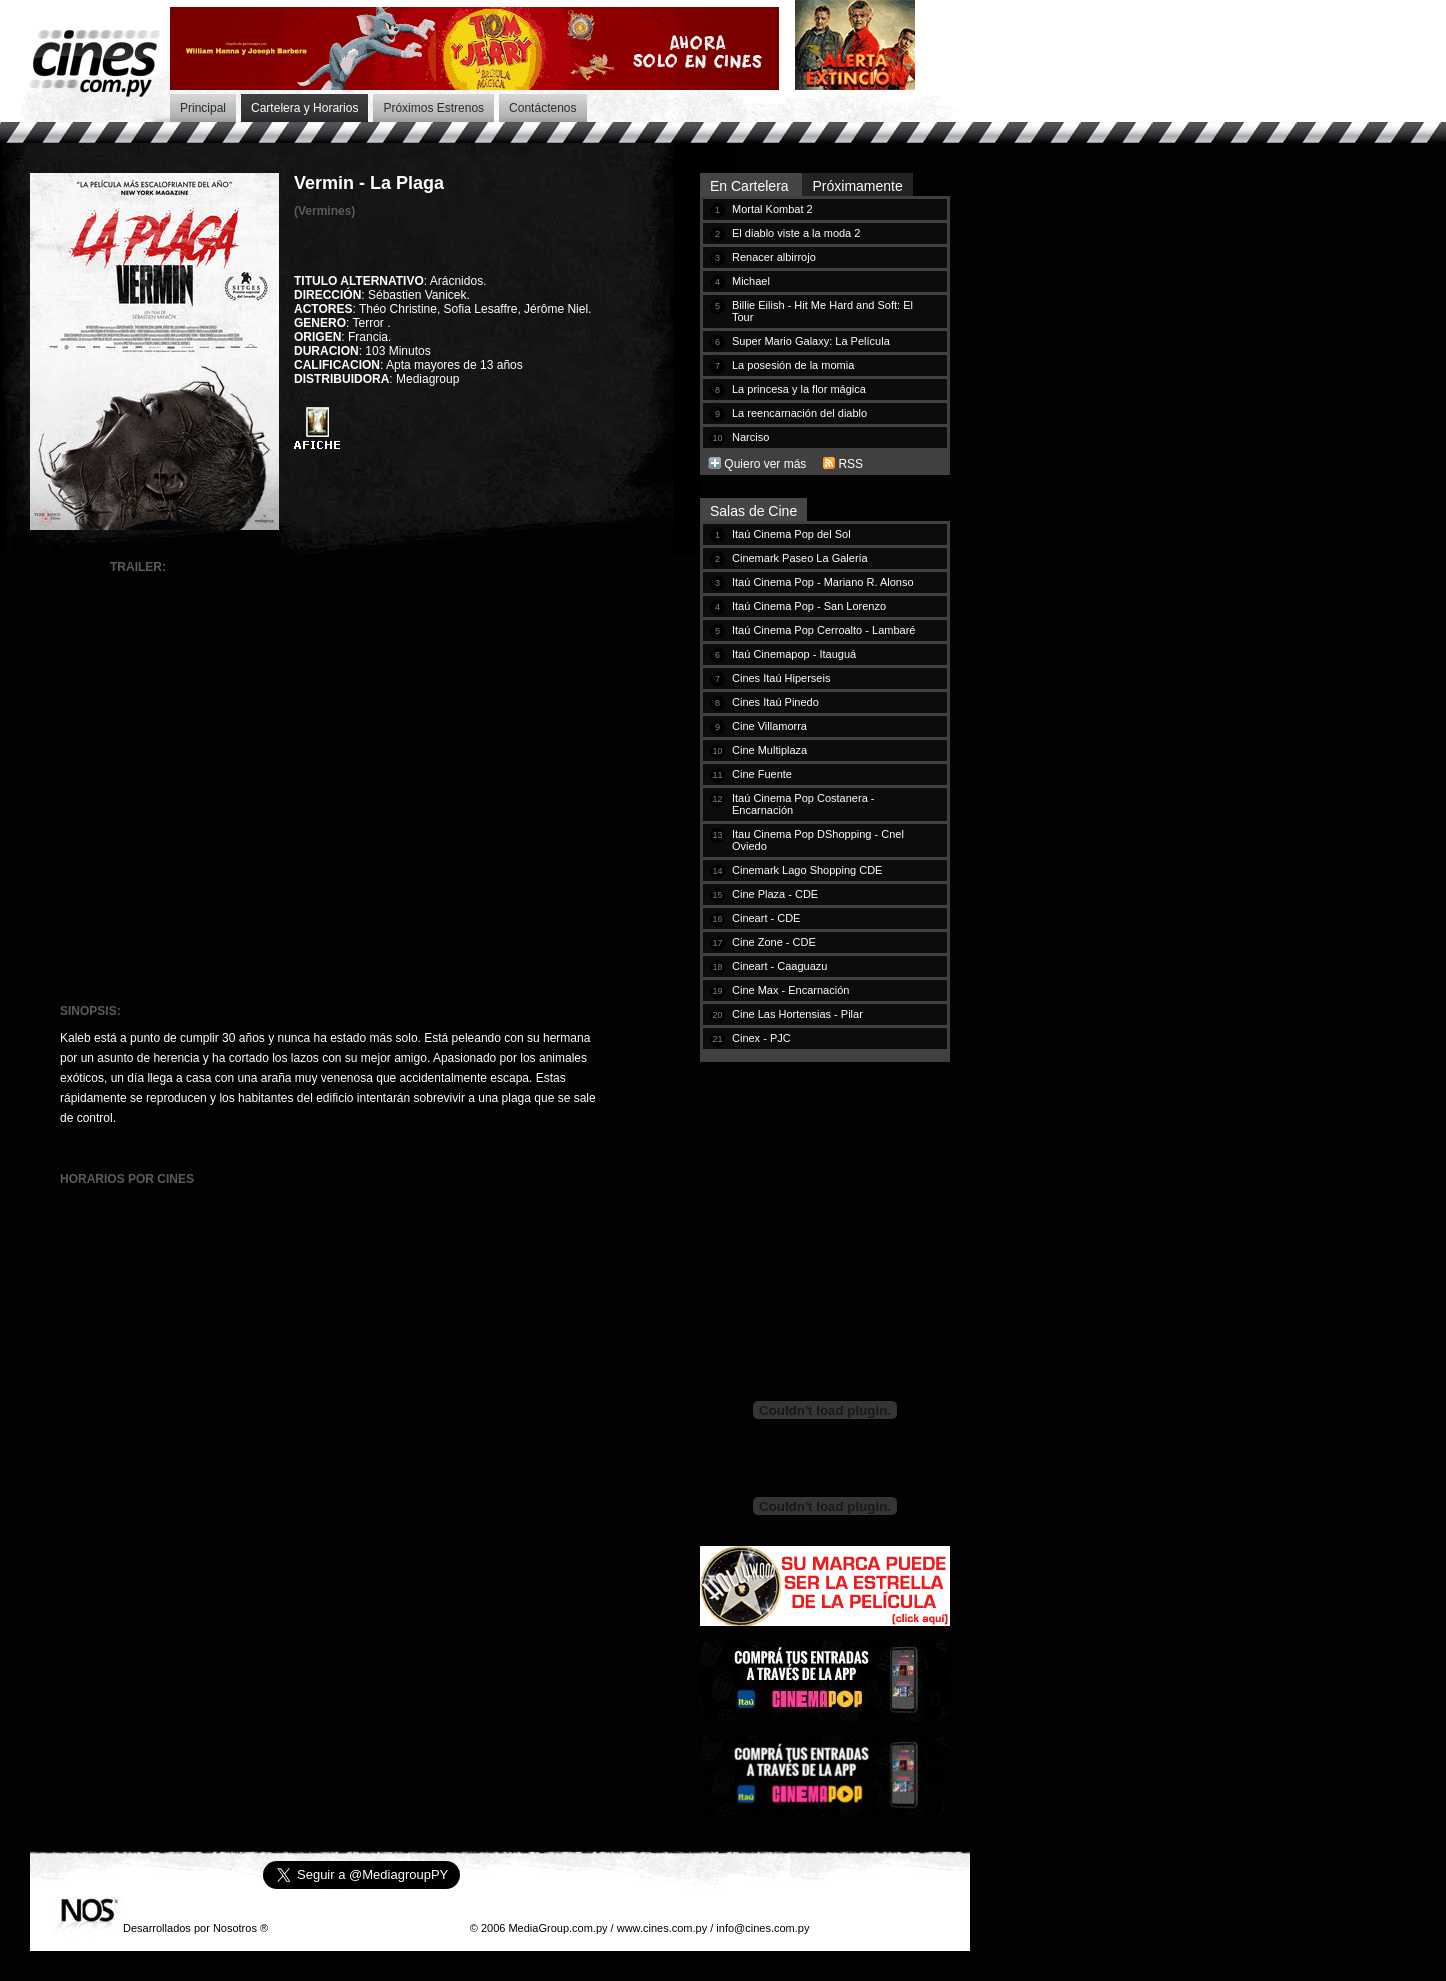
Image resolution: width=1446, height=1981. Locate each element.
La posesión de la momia (793, 365)
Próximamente (857, 186)
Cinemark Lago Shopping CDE (807, 870)
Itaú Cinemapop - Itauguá (794, 654)
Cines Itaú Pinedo (775, 702)
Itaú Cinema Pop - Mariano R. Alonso (823, 582)
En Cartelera (751, 186)
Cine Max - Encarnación (790, 990)
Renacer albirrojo (774, 257)
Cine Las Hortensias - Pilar (797, 1014)
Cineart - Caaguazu (779, 966)
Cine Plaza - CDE (775, 894)
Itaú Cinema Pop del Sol (791, 534)
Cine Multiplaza (769, 750)
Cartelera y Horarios (304, 108)
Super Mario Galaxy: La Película (811, 341)
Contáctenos (542, 108)
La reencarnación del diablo (799, 413)
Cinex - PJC (761, 1038)
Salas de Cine (753, 511)
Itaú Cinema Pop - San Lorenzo (809, 606)
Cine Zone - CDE (774, 942)
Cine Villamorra (769, 726)
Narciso (750, 437)
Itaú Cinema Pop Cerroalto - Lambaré (823, 630)
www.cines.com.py (662, 1928)
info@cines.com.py (762, 1928)
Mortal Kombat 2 (772, 209)
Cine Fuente (762, 774)
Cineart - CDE (766, 918)
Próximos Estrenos (433, 108)
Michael (751, 281)
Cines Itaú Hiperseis (781, 678)
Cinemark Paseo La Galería (800, 558)
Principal (203, 108)
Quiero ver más (765, 464)
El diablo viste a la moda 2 (796, 233)
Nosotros (235, 1928)
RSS (850, 464)
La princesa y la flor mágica (799, 389)
